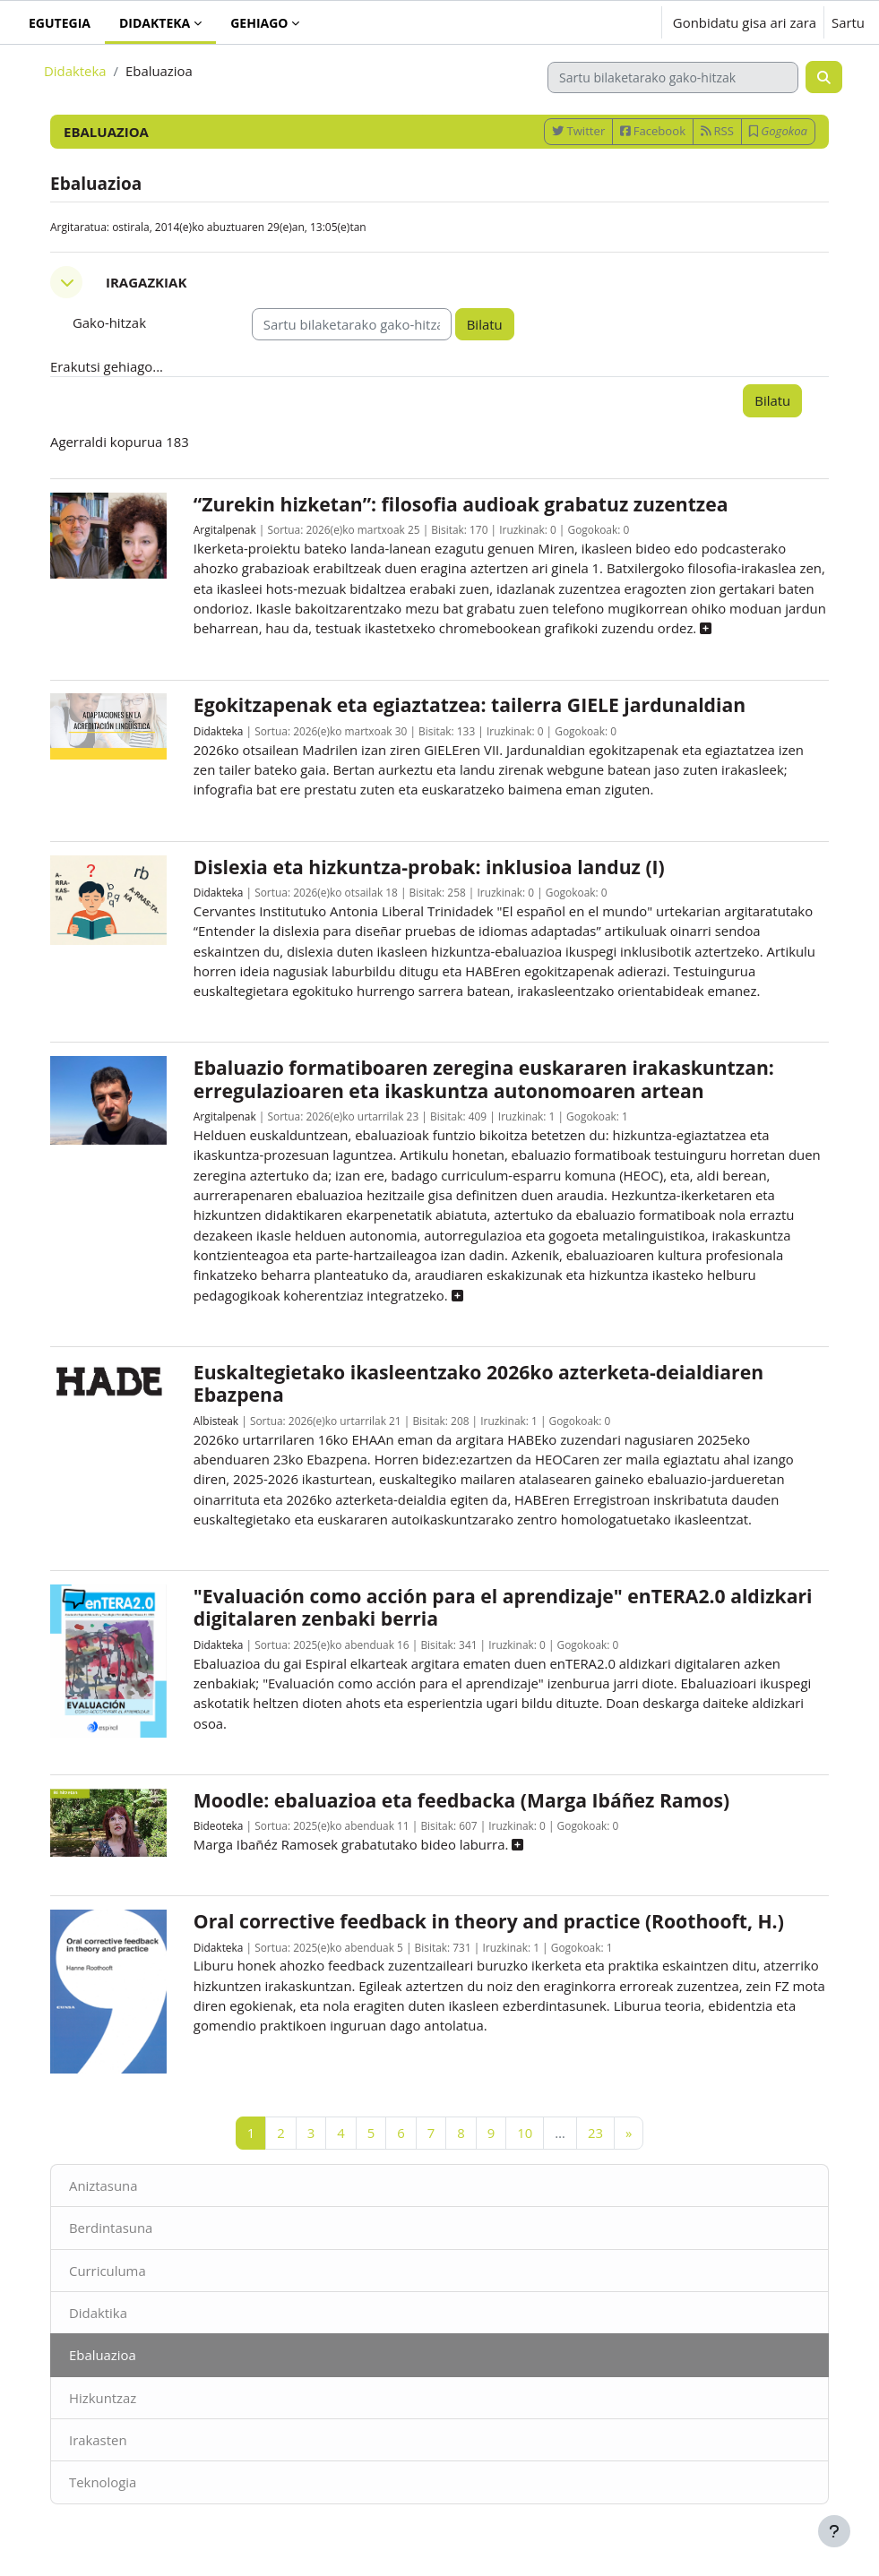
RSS (717, 131)
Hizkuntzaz (102, 2398)
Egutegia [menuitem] (59, 22)
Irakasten (98, 2440)
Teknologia (102, 2482)
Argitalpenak (225, 529)
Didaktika (98, 2313)
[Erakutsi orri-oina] (834, 2531)
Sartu (848, 22)
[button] (592, 22)
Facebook (652, 131)
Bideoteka (219, 1825)
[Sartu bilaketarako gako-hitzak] (672, 77)
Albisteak (216, 1420)
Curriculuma (107, 2271)
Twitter (578, 131)
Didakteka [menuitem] (154, 22)
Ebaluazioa (102, 2355)
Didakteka (75, 71)
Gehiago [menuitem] (259, 22)
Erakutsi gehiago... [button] (106, 366)
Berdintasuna (110, 2228)
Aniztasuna (103, 2185)
